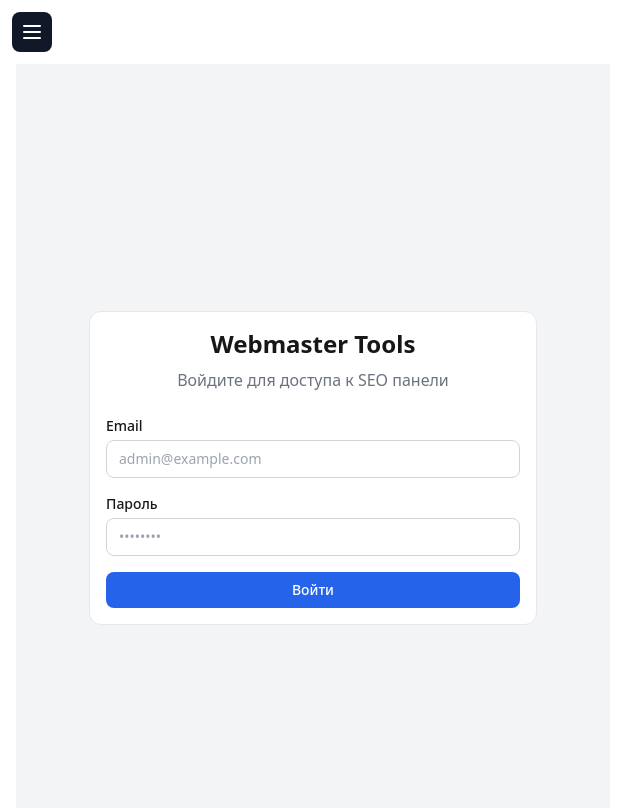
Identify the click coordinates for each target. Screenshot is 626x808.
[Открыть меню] (32, 32)
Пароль (132, 503)
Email (124, 425)
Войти (313, 589)
